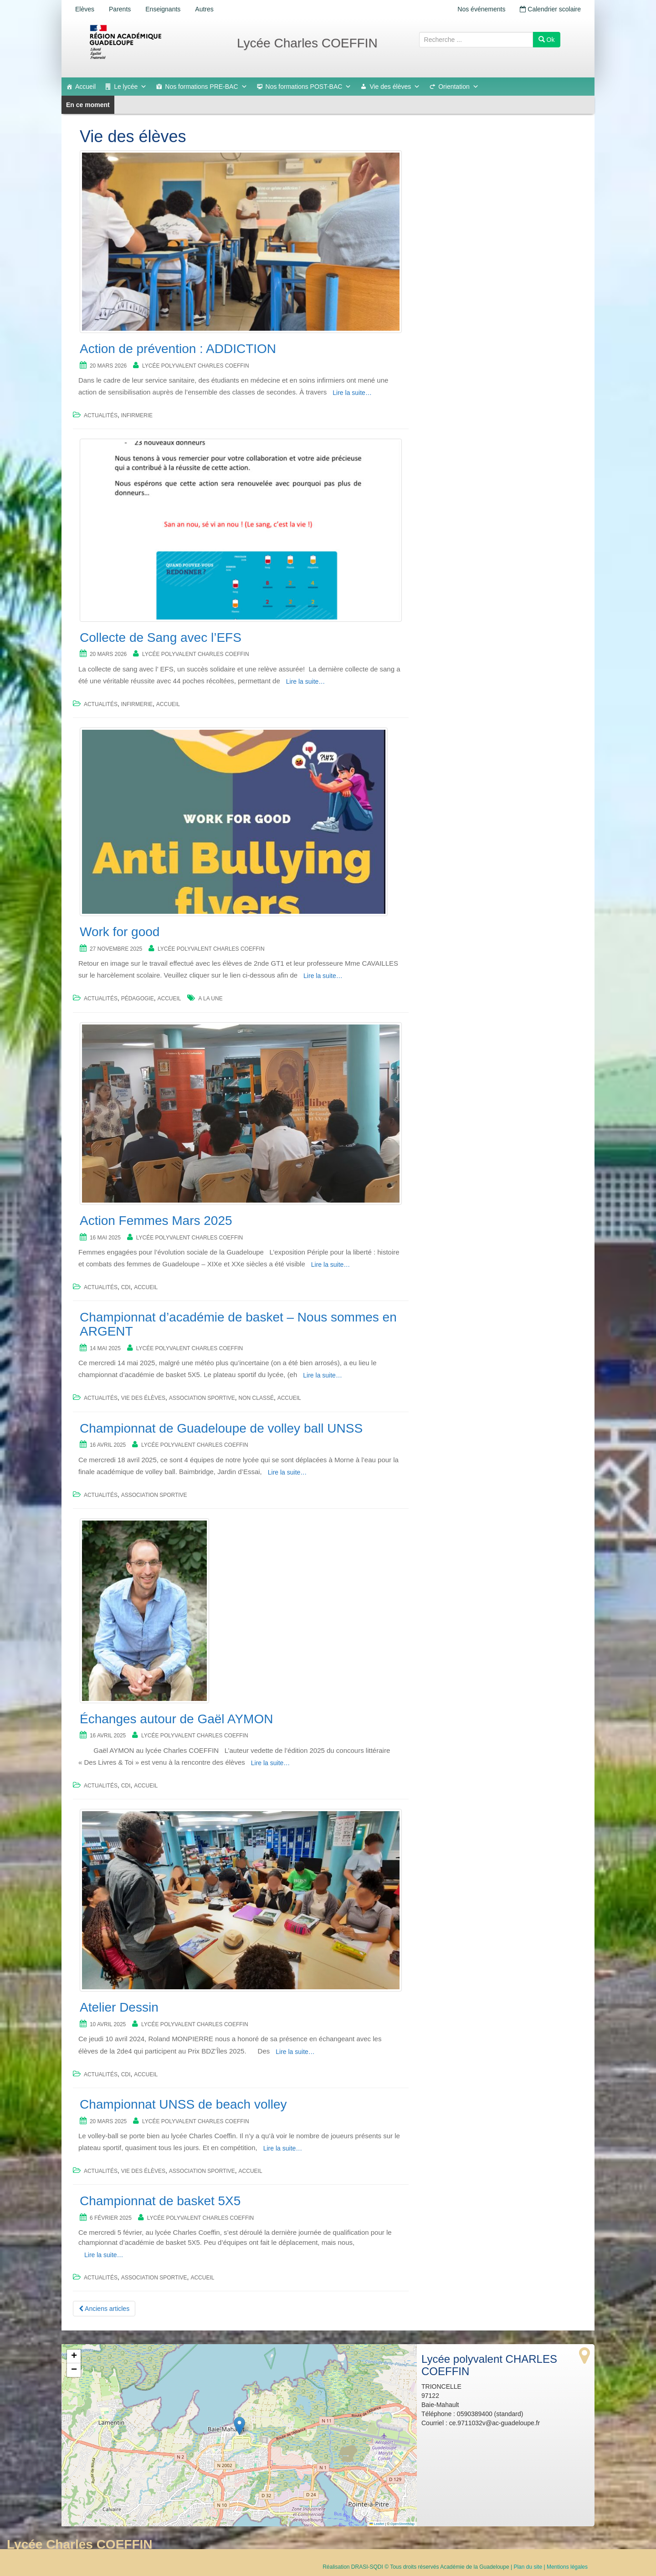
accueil (168, 704)
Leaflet (376, 2524)
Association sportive (202, 1398)
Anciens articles (104, 2308)
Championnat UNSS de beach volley (183, 2104)
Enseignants (162, 9)
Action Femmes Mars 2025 (156, 1221)
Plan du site (527, 2567)
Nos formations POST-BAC (309, 86)
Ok (546, 39)
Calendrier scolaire (550, 9)
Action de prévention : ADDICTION (178, 349)
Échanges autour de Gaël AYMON (176, 1719)
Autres (204, 9)
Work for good (119, 932)
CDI (126, 1287)
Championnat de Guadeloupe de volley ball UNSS (221, 1428)
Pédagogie (137, 998)
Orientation (458, 86)
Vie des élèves (394, 86)
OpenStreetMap (402, 2524)
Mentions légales (567, 2567)
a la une (210, 998)
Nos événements (481, 9)
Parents (120, 9)
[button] (239, 2426)
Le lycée (130, 86)
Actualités (101, 415)
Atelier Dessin (119, 2007)
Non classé (256, 1398)
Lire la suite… (352, 392)
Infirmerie (137, 415)
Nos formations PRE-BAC (206, 86)
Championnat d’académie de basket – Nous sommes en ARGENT (238, 1324)
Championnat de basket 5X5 (160, 2201)
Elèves (84, 9)
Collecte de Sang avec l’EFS (160, 637)
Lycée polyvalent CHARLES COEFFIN (195, 366)
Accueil (85, 86)
